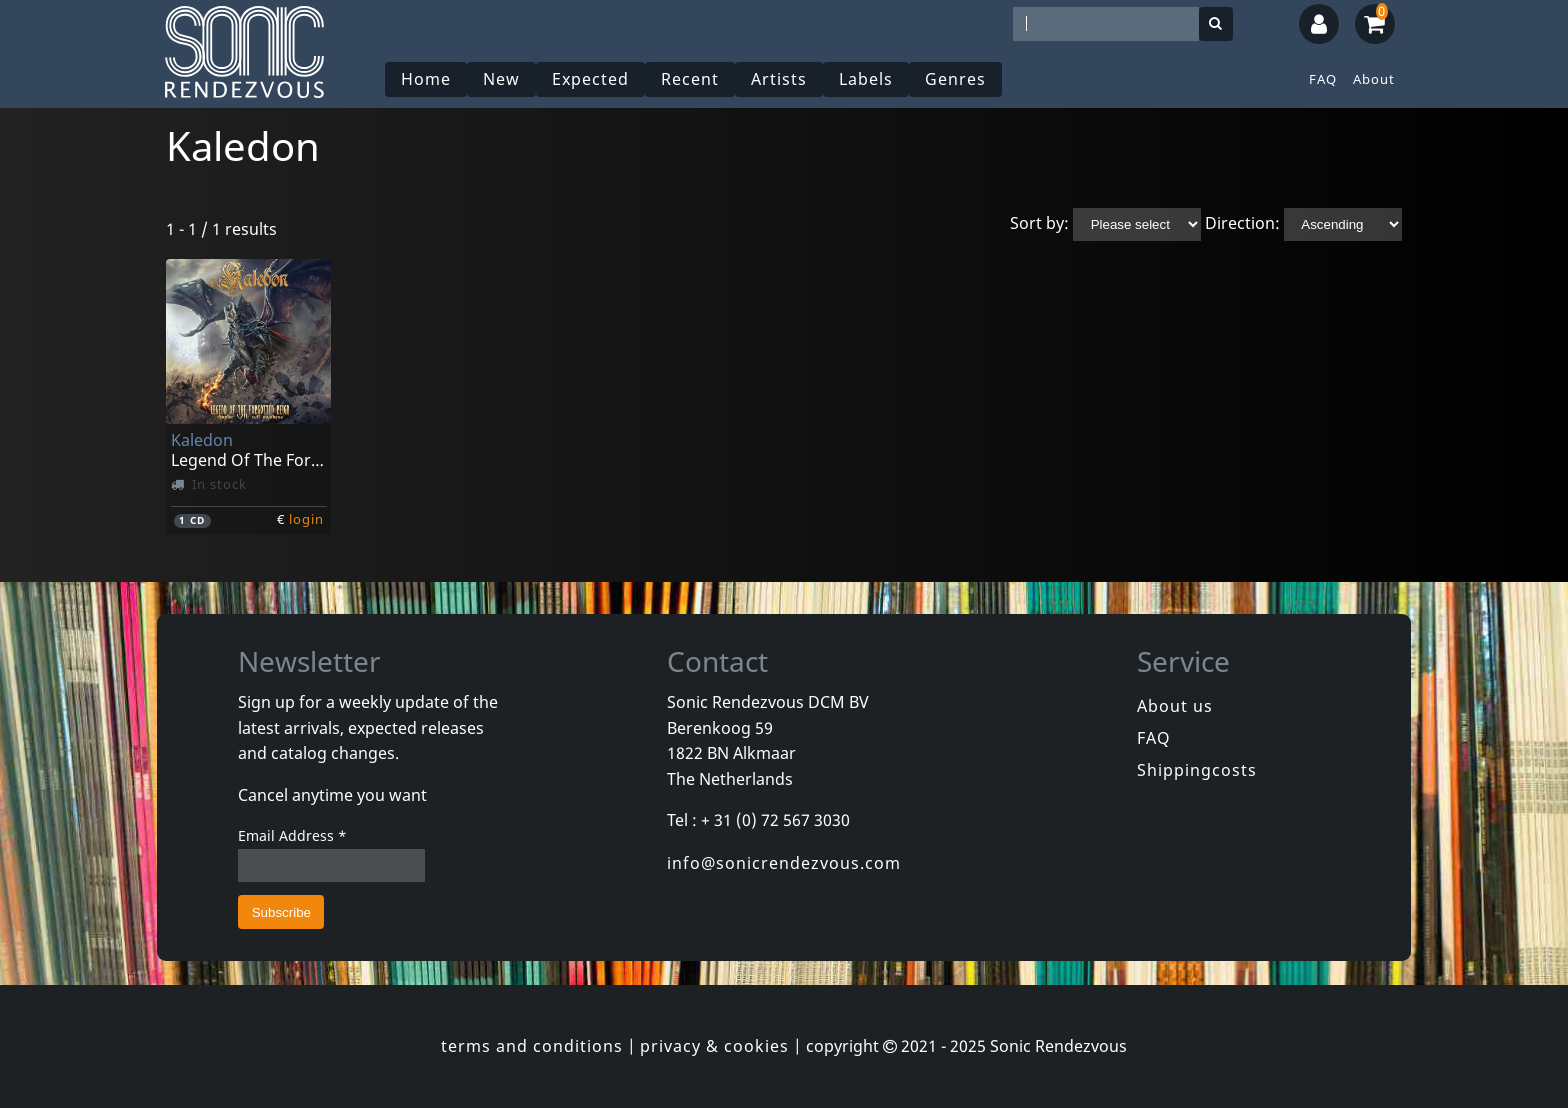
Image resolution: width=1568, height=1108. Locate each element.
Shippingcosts (1197, 770)
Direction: (1242, 223)
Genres (955, 79)
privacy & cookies (714, 1046)
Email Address (292, 835)
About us (1175, 706)
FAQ (1323, 79)
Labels (866, 79)
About (1374, 79)
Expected (590, 79)
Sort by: (1039, 223)
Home (426, 79)
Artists (779, 79)
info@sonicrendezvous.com (784, 863)
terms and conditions (532, 1046)
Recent (690, 79)
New (501, 79)
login (306, 519)
